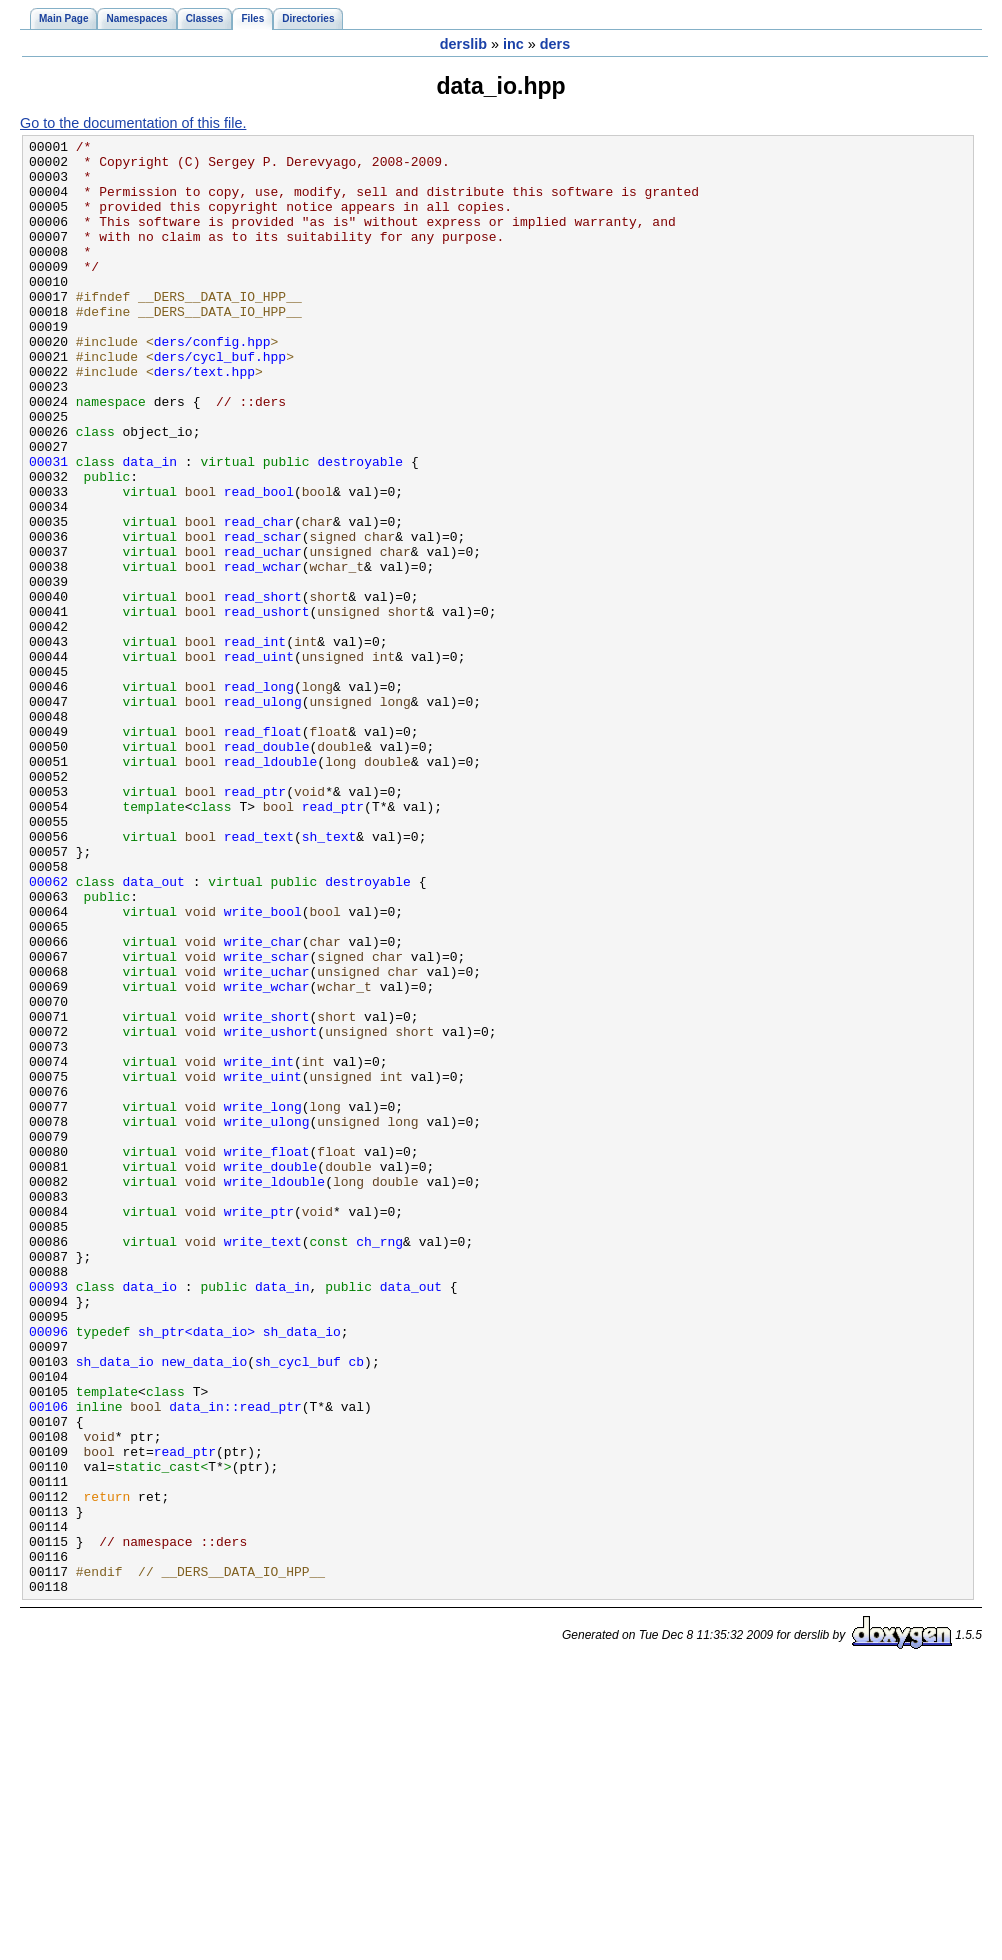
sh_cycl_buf (298, 1607)
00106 (48, 1661)
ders (555, 44)
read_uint (259, 761)
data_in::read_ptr (235, 1661)
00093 (48, 1517)
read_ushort (267, 707)
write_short (267, 1193)
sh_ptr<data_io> (196, 1571)
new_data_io (204, 1607)
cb (356, 1607)
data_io (150, 1517)
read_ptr (255, 923)
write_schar (267, 1121)
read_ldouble (271, 887)
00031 (48, 527)
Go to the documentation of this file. (133, 123)
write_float (267, 1355)
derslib (463, 44)
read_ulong (263, 815)
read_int (255, 743)
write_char (263, 1103)
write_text (263, 1463)
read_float (263, 851)
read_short (263, 689)
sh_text (329, 977)
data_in (150, 527)
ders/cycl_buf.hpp (220, 401)
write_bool (263, 1067)
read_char (259, 599)
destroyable (360, 527)
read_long (259, 797)
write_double (271, 1373)
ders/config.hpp (212, 383)
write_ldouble (274, 1391)
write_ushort (271, 1211)
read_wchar (263, 653)
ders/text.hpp (204, 419)
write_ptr (259, 1427)
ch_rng (379, 1463)
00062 (48, 1031)
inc (513, 44)
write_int (259, 1247)
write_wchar (267, 1157)
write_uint (263, 1265)
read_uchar (263, 635)
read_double (267, 869)
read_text (259, 977)
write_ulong (267, 1319)
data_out (154, 1031)
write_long (263, 1301)
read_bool (259, 563)
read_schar (263, 617)
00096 (48, 1571)
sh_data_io (302, 1571)
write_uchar (267, 1139)
